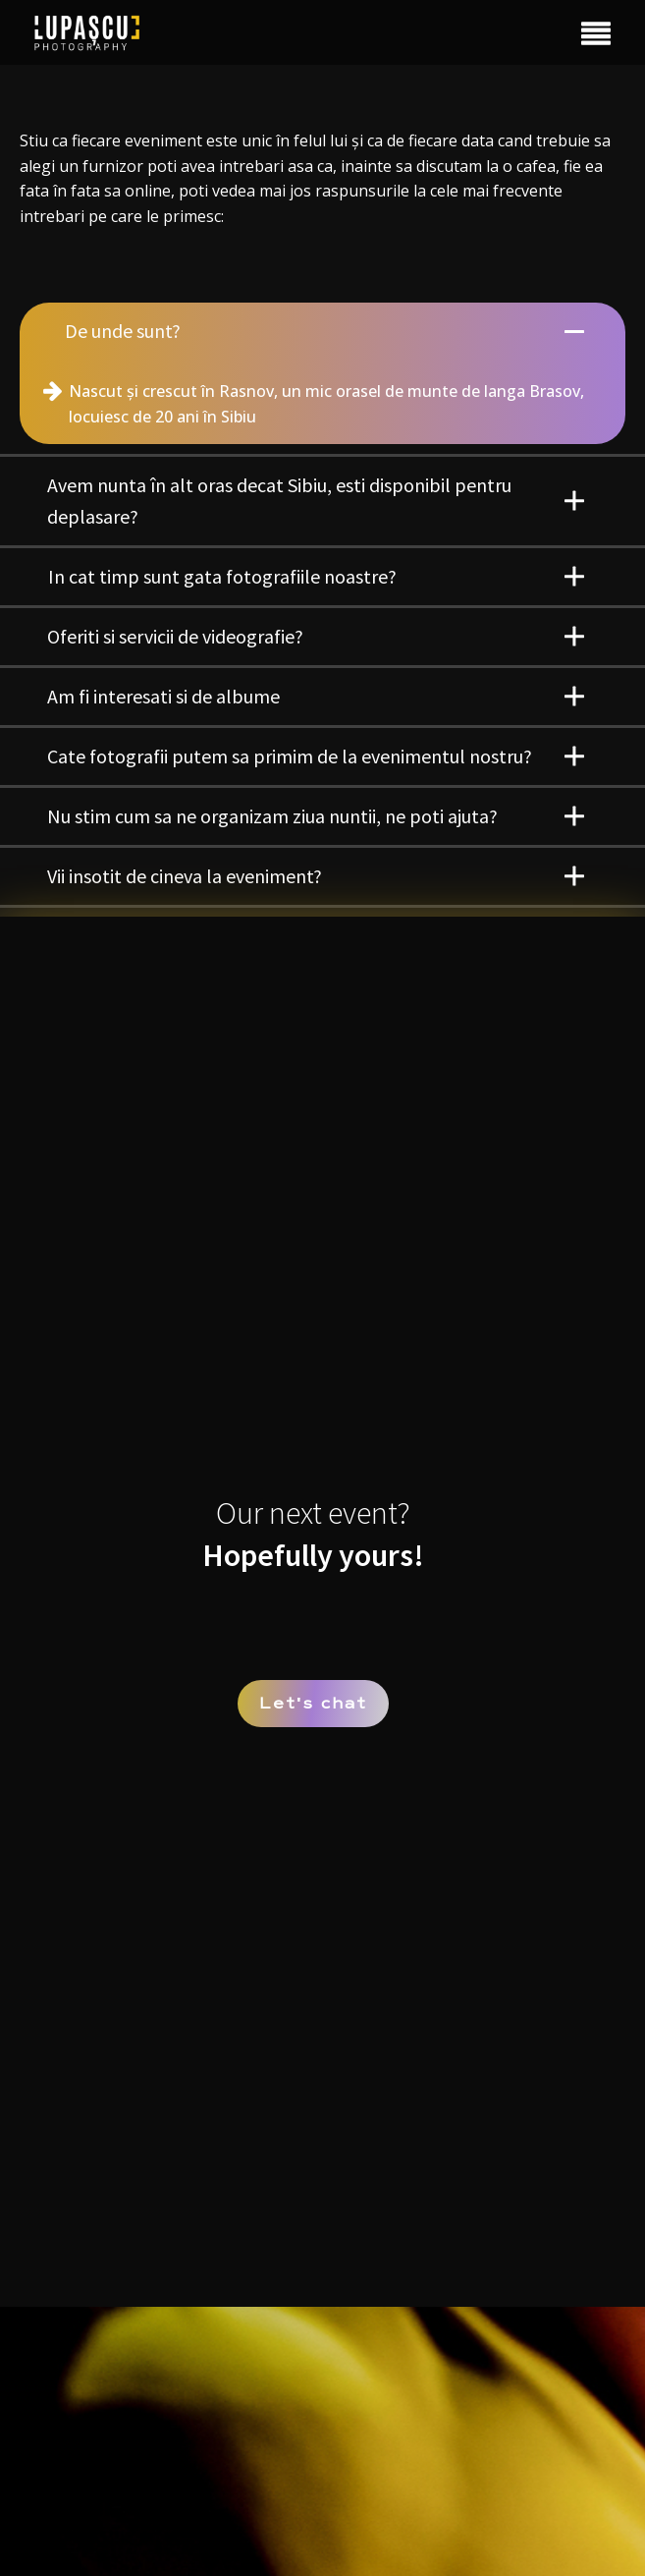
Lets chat (313, 1702)
